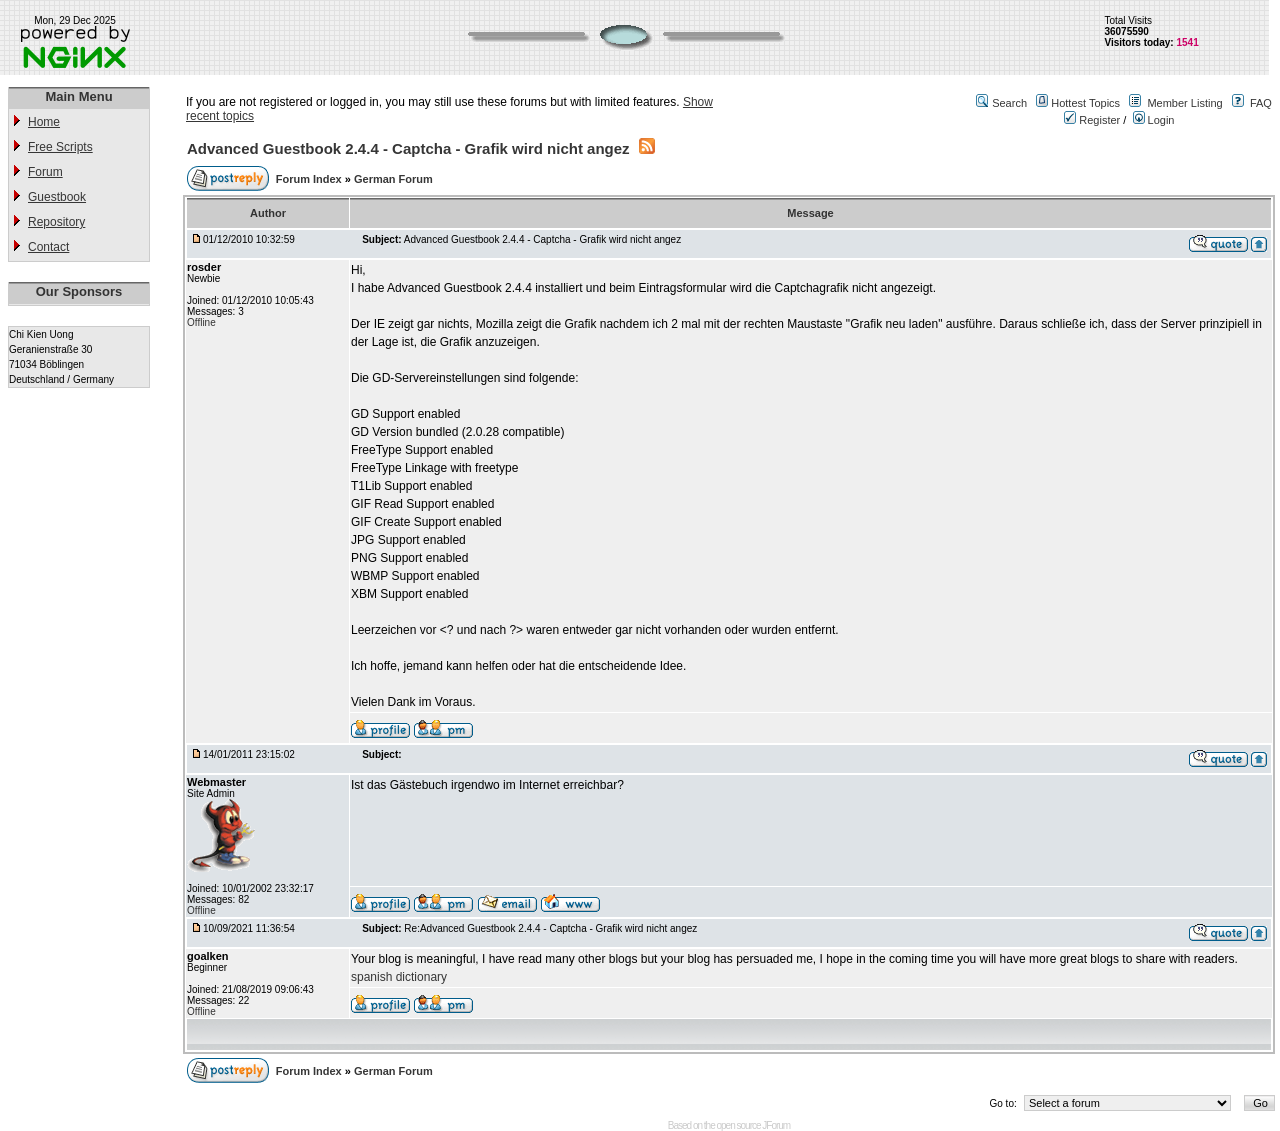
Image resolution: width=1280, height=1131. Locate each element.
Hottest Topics (1085, 103)
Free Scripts (60, 147)
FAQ (1261, 103)
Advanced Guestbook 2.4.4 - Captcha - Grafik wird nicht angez (408, 148)
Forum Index (310, 179)
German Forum (393, 179)
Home (44, 122)
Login (1154, 120)
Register (1092, 120)
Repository (56, 222)
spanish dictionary (399, 977)
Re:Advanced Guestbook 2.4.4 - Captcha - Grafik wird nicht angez (550, 928)
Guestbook (57, 197)
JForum (776, 1125)
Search (1009, 103)
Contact (48, 247)
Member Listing (1184, 103)
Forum (45, 172)
